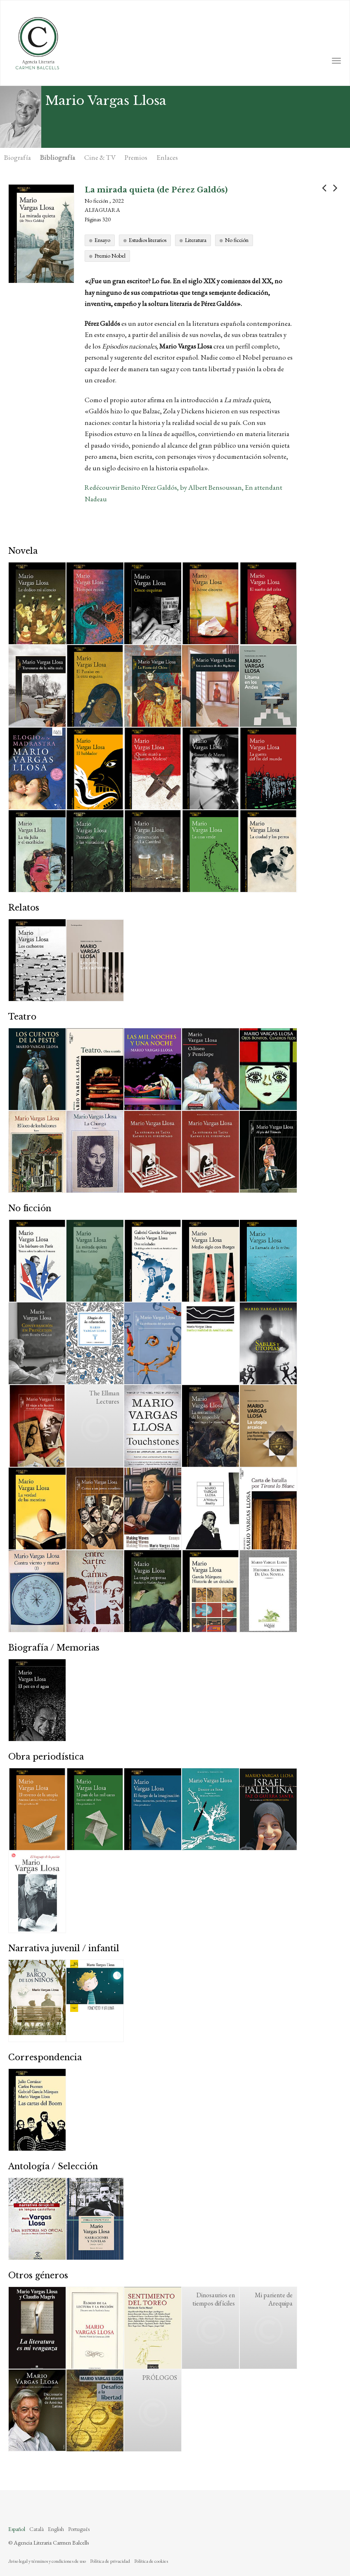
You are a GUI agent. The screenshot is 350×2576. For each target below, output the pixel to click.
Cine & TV (100, 157)
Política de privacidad (110, 2561)
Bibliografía (57, 157)
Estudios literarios (147, 240)
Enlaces (167, 157)
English (56, 2529)
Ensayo (102, 240)
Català (36, 2529)
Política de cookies (151, 2561)
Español (16, 2529)
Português (79, 2529)
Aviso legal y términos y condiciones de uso (47, 2561)
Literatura (195, 240)
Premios (136, 157)
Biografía (17, 157)
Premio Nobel (110, 255)
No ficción (236, 240)
